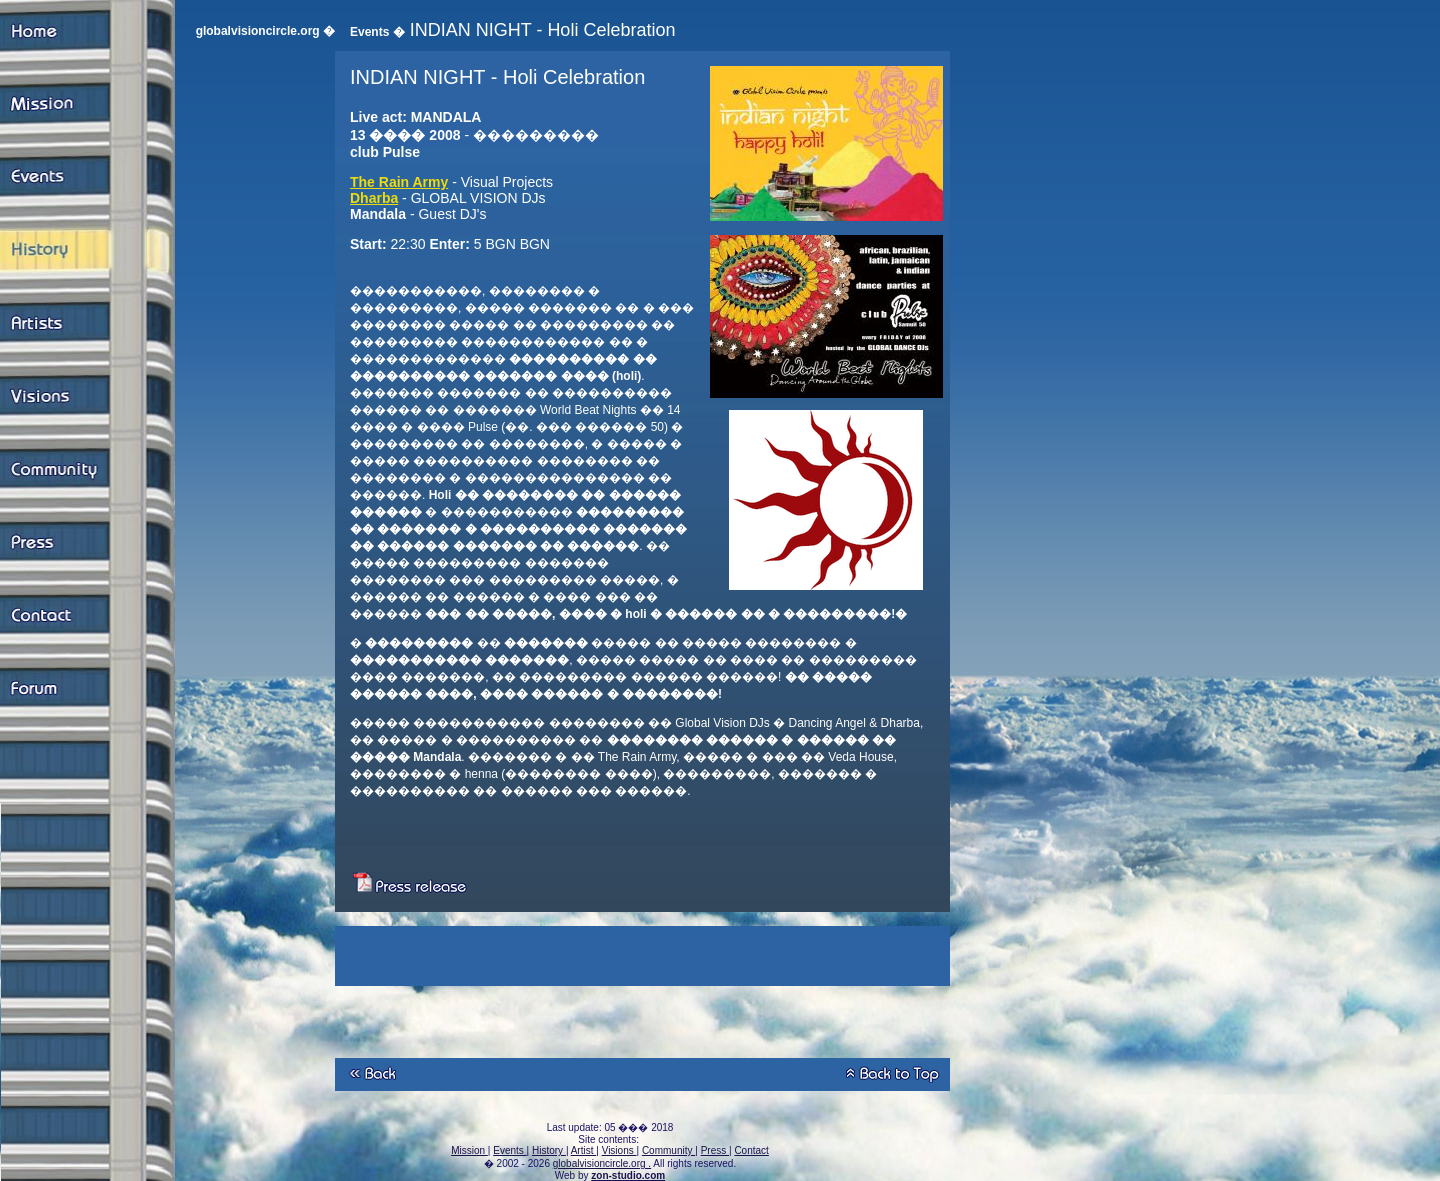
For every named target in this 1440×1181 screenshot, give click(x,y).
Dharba (374, 198)
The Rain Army (399, 182)
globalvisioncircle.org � (265, 31)
